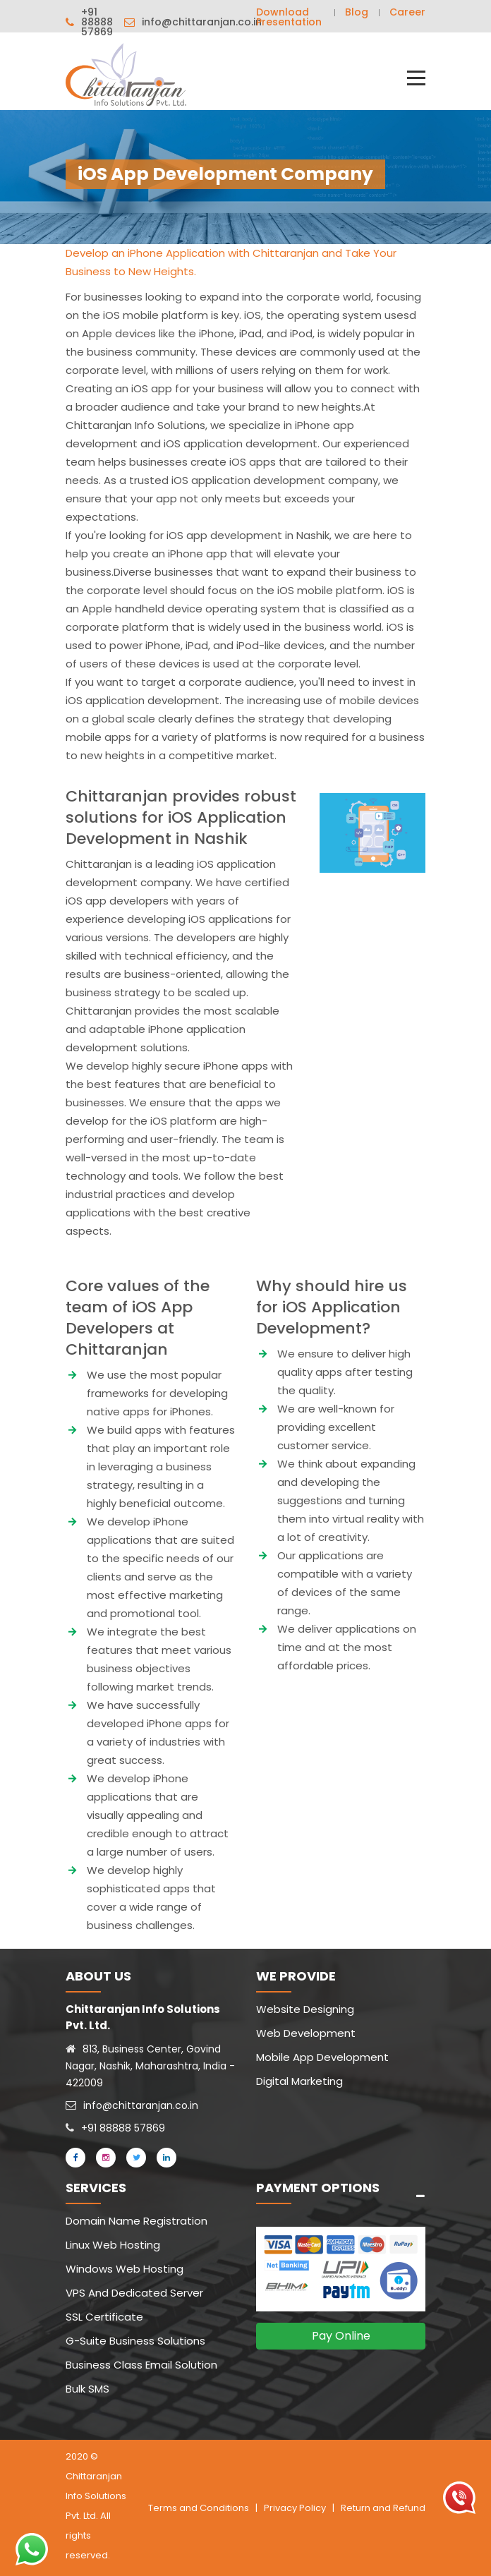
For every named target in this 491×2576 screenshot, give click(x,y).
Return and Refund (383, 2508)
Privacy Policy (295, 2508)
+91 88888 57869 (97, 22)
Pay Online (341, 2336)
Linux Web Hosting (113, 2244)
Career (407, 12)
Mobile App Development (322, 2057)
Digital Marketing (299, 2081)
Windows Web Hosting (124, 2268)
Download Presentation (289, 17)
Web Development (306, 2033)
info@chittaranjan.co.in (202, 22)
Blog (356, 12)
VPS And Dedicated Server (134, 2292)
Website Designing (305, 2009)
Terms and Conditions (198, 2508)
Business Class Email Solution (141, 2364)
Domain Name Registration (136, 2220)
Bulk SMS (87, 2388)
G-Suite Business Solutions (135, 2340)
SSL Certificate (104, 2316)
